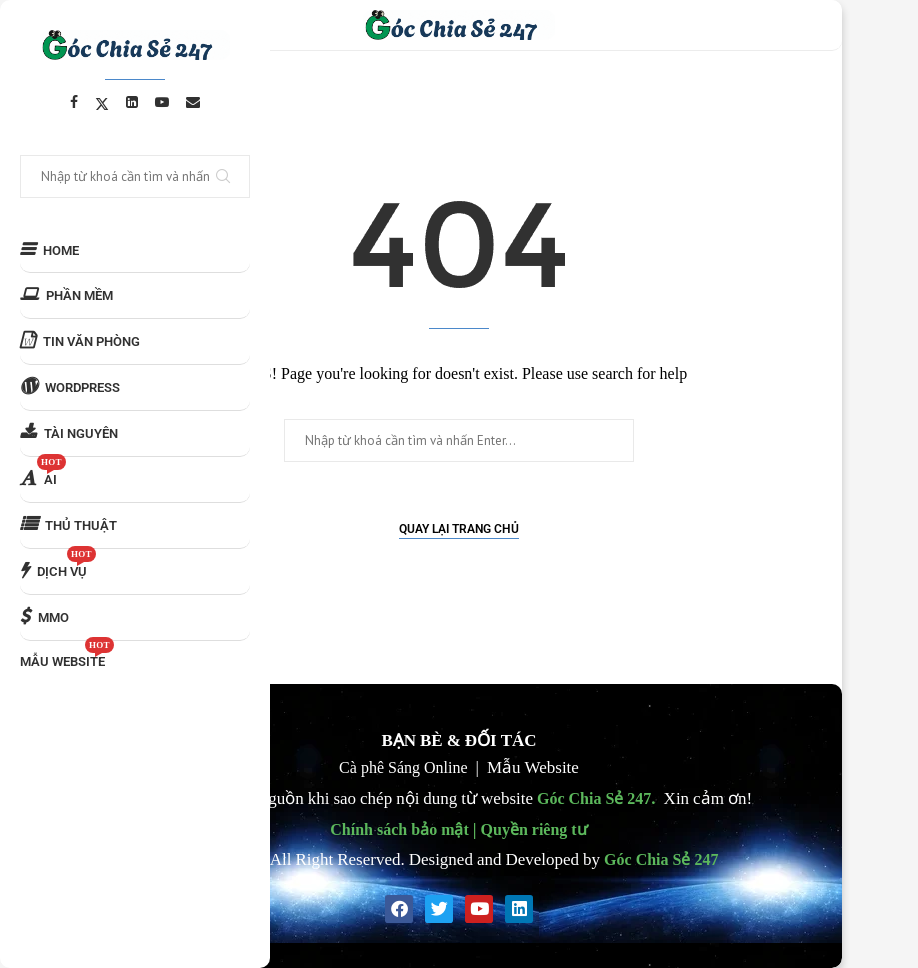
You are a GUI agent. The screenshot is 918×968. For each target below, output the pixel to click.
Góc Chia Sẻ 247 (594, 798)
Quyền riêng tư (534, 829)
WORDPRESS (70, 386)
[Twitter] (102, 102)
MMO (44, 616)
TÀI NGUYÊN (69, 432)
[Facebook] (74, 102)
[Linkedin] (132, 102)
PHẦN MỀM (66, 294)
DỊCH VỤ (58, 564)
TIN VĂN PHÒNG (80, 340)
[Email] (193, 102)
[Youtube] (162, 102)
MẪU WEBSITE (67, 655)
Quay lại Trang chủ (459, 529)
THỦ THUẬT (68, 524)
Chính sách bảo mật (399, 829)
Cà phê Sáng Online (403, 767)
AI (43, 472)
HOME (49, 249)
